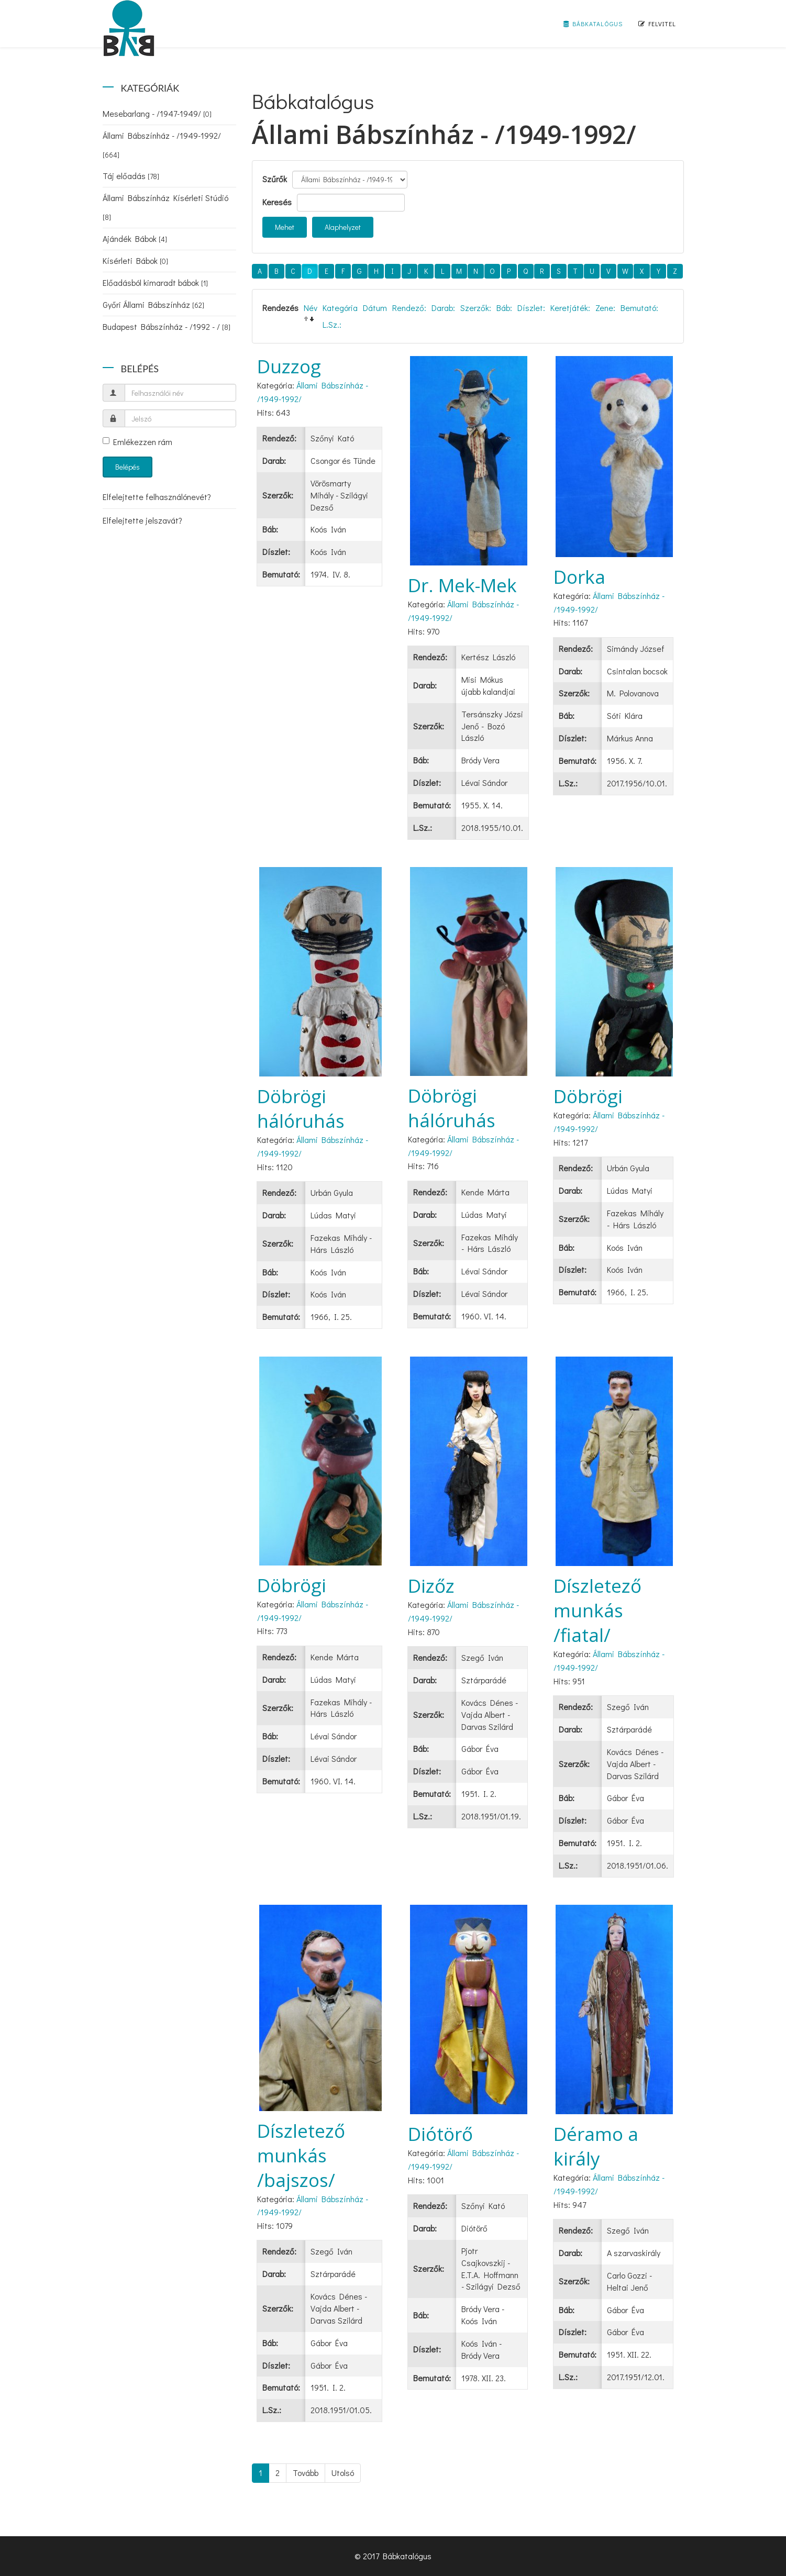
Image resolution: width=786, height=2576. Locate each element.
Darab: (443, 307)
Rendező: (409, 307)
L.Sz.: (332, 324)
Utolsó (342, 2472)
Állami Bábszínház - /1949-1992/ (162, 145)
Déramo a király (595, 2146)
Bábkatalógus (593, 23)
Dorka (579, 576)
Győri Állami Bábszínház (153, 304)
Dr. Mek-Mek (462, 585)
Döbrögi (588, 1096)
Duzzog (289, 366)
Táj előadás (131, 175)
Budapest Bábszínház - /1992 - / (166, 326)
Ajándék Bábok (135, 238)
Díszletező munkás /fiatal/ (597, 1610)
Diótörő (440, 2134)
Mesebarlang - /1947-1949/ (157, 113)
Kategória (340, 307)
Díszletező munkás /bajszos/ (301, 2155)
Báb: (504, 307)
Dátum (375, 307)
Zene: (605, 307)
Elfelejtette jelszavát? (142, 520)
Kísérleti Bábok (135, 260)
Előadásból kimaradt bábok (155, 282)
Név (310, 307)
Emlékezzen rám (137, 441)
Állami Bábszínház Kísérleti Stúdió (165, 207)
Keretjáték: (570, 307)
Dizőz (431, 1585)
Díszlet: (531, 307)
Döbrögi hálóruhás (301, 1108)
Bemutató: (639, 307)
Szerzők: (475, 307)
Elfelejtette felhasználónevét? (157, 496)
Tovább (305, 2472)
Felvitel (657, 23)
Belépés (127, 467)
